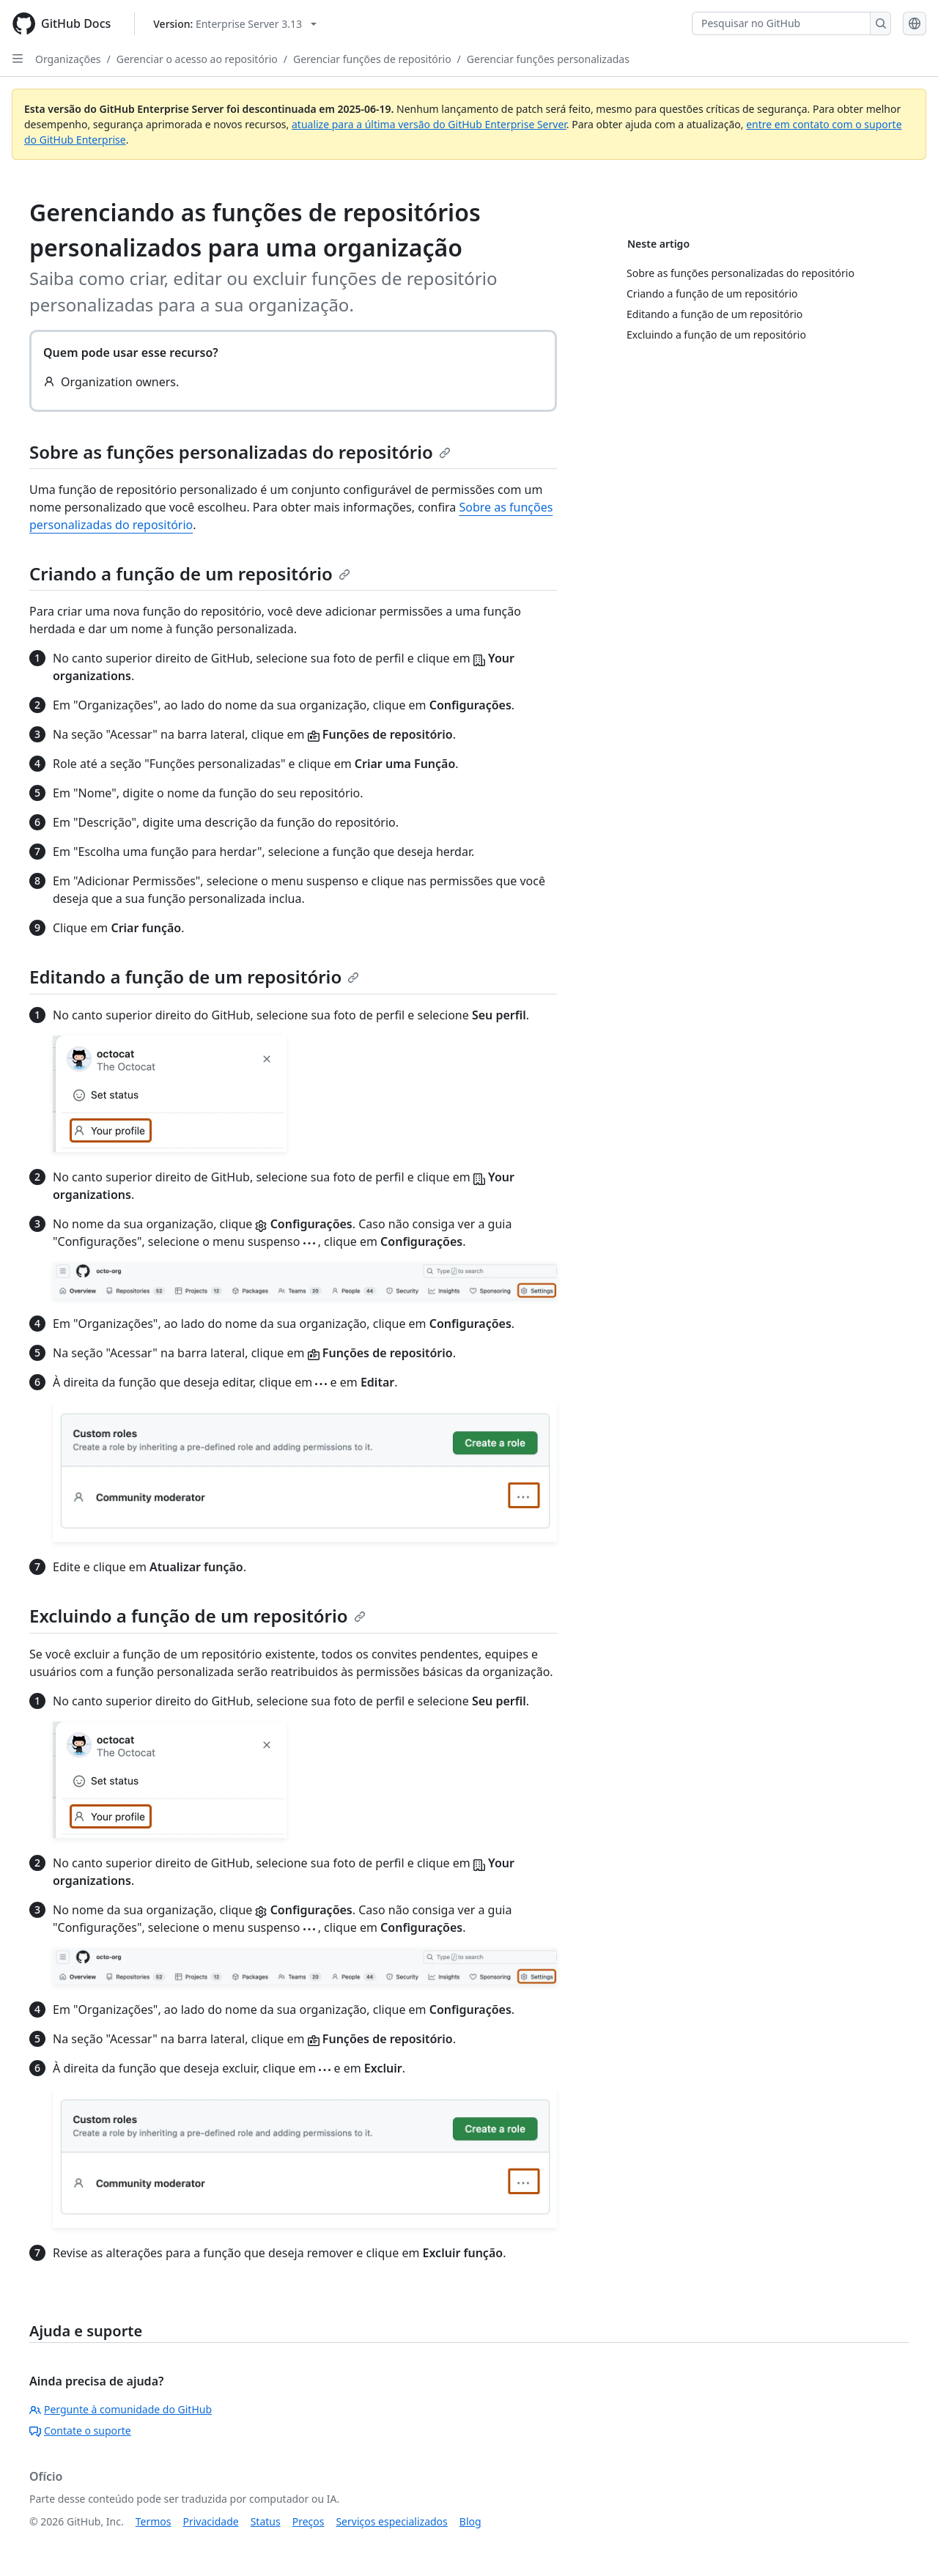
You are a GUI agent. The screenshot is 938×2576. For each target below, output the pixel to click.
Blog (470, 2521)
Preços (308, 2521)
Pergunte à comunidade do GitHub (120, 2409)
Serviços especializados (391, 2521)
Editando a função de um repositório (194, 976)
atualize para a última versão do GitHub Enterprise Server (429, 124)
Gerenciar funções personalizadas (548, 59)
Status (266, 2521)
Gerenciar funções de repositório (372, 59)
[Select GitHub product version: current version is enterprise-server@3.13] (235, 23)
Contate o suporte (80, 2430)
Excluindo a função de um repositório (197, 1615)
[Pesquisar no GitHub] (781, 23)
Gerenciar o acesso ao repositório (197, 59)
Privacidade (211, 2521)
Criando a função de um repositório (189, 573)
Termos (153, 2521)
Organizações (68, 59)
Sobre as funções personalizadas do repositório (240, 452)
